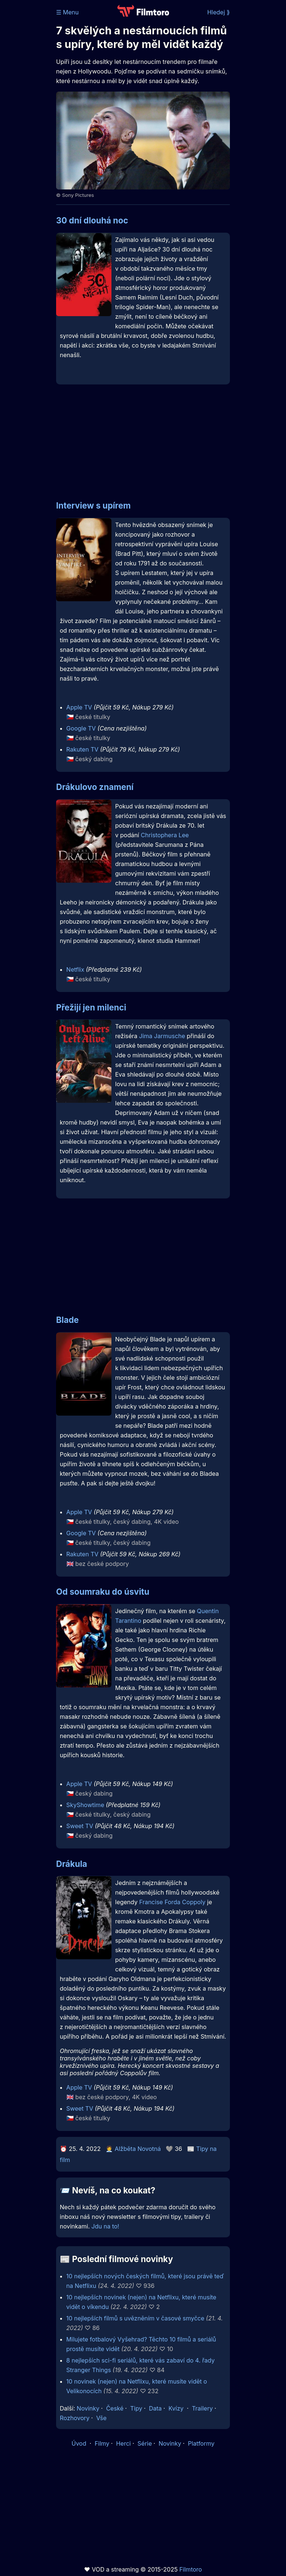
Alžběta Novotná (138, 2148)
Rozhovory (75, 2418)
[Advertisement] (143, 438)
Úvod (80, 2443)
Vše (101, 2418)
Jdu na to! (105, 2226)
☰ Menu (67, 12)
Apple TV (79, 707)
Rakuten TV (82, 749)
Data (155, 2408)
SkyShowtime (85, 1805)
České (114, 2408)
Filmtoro (190, 2569)
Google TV (81, 728)
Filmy (101, 2443)
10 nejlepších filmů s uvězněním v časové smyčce (135, 2318)
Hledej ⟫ (218, 12)
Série (145, 2443)
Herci (123, 2443)
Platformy (201, 2443)
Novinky (88, 2408)
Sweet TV (79, 1826)
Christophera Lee (165, 835)
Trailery (202, 2408)
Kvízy (175, 2408)
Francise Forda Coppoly (172, 1902)
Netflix (75, 969)
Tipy (136, 2408)
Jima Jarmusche (162, 1036)
